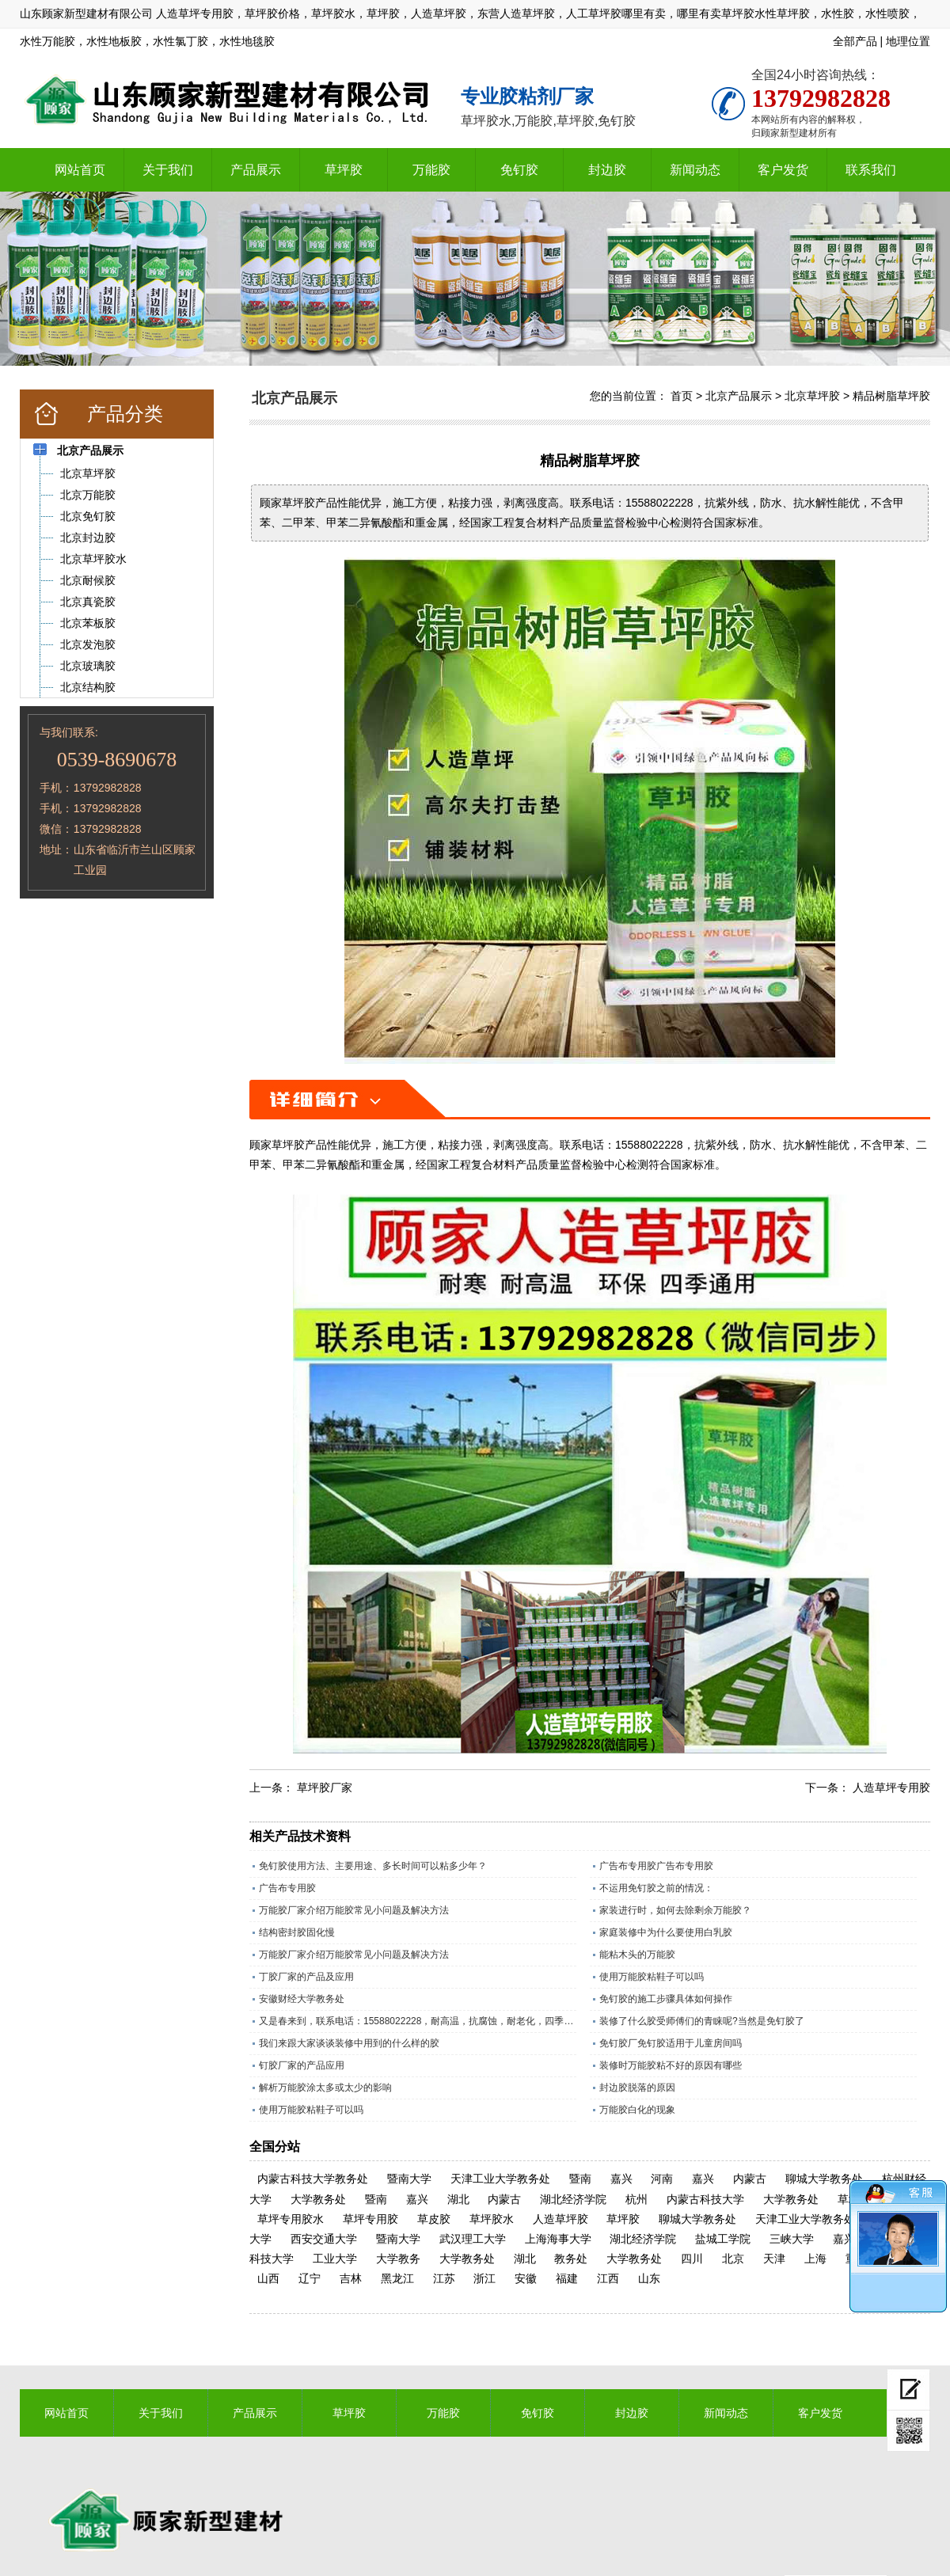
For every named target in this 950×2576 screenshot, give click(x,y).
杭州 (636, 2199)
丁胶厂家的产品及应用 (306, 1976)
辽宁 (309, 2278)
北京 (733, 2258)
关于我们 (167, 170)
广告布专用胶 (287, 1888)
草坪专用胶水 (290, 2219)
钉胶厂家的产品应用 (301, 2065)
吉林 (351, 2278)
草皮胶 (433, 2219)
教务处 (570, 2258)
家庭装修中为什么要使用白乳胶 (665, 1932)
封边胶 (607, 170)
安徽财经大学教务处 (301, 1998)
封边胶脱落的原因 (637, 2087)
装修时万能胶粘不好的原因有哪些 (670, 2065)
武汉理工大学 (472, 2238)
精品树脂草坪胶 (891, 395)
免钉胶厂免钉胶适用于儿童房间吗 (670, 2043)
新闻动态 (695, 170)
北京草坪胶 (812, 395)
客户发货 (783, 170)
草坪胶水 (491, 2219)
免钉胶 (519, 170)
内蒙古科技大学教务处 (312, 2178)
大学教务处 (318, 2199)
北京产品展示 (738, 395)
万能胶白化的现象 (637, 2109)
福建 (567, 2278)
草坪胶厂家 (324, 1787)
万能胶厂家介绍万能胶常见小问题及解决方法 (354, 1910)
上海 (815, 2258)
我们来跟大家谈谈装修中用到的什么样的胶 (349, 2043)
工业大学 (335, 2258)
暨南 (580, 2178)
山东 (649, 2278)
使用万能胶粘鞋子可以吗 (651, 1976)
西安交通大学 (324, 2238)
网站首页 (80, 170)
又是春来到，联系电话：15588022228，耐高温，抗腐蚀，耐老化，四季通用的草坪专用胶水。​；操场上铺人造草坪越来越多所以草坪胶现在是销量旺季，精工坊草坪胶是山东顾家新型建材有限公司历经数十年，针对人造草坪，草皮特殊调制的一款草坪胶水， (417, 2021)
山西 (268, 2278)
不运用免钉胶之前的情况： (656, 1888)
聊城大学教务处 (824, 2178)
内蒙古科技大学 (705, 2199)
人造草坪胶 (560, 2219)
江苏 (444, 2278)
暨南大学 (409, 2178)
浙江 (484, 2278)
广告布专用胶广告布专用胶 (656, 1865)
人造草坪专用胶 (891, 1787)
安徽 (526, 2278)
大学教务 (398, 2258)
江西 (608, 2278)
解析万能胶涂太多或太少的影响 (325, 2087)
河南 (662, 2178)
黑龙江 (397, 2278)
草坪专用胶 (370, 2219)
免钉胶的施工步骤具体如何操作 (665, 1998)
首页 (682, 395)
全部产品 (855, 41)
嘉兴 (621, 2178)
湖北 (458, 2199)
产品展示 (255, 170)
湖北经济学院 (573, 2199)
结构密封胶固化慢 (297, 1932)
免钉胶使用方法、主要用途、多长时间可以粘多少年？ (373, 1865)
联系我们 (871, 170)
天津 (774, 2258)
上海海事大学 (558, 2238)
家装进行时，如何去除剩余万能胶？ (675, 1910)
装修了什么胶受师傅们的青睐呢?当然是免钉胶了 (701, 2021)
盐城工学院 (722, 2238)
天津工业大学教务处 (500, 2178)
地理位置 (908, 41)
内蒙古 (749, 2178)
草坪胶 (344, 170)
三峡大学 (792, 2238)
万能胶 (431, 170)
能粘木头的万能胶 (637, 1954)
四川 (692, 2258)
